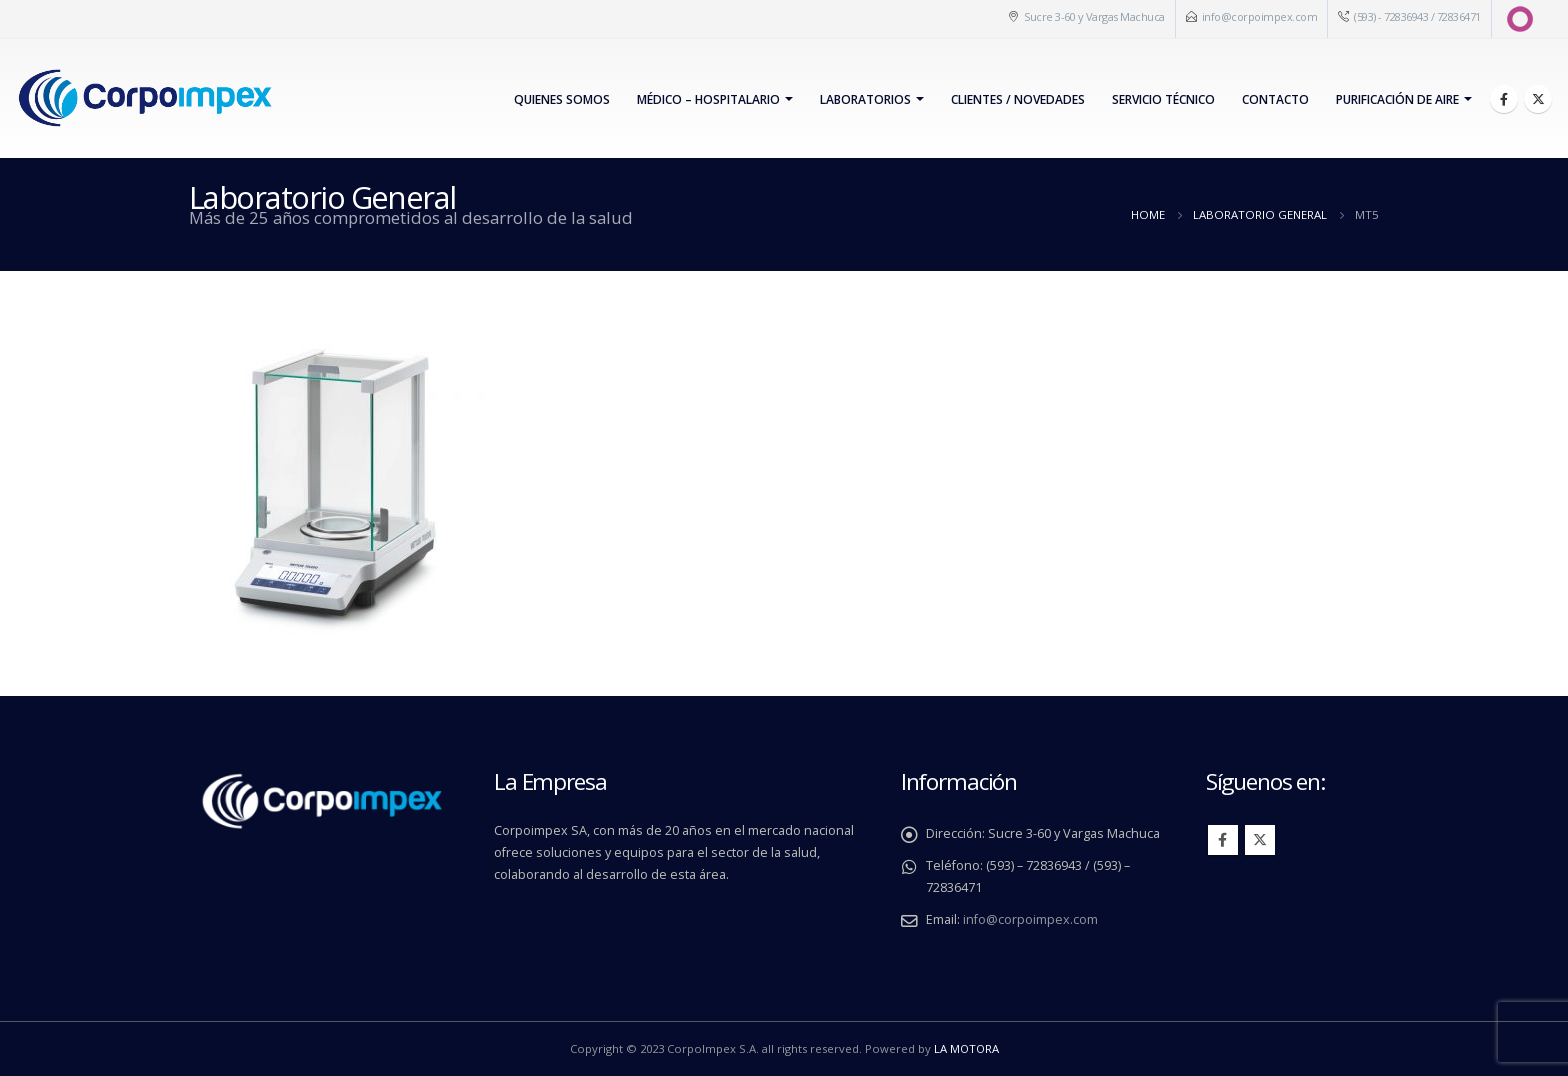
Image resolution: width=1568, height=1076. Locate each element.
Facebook (1223, 840)
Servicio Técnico (1163, 99)
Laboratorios (865, 99)
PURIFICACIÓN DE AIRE (1397, 99)
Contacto (1275, 99)
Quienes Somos (562, 99)
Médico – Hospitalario (708, 99)
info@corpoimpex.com (1260, 16)
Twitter (1260, 840)
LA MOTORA (966, 1048)
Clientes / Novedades (1018, 99)
